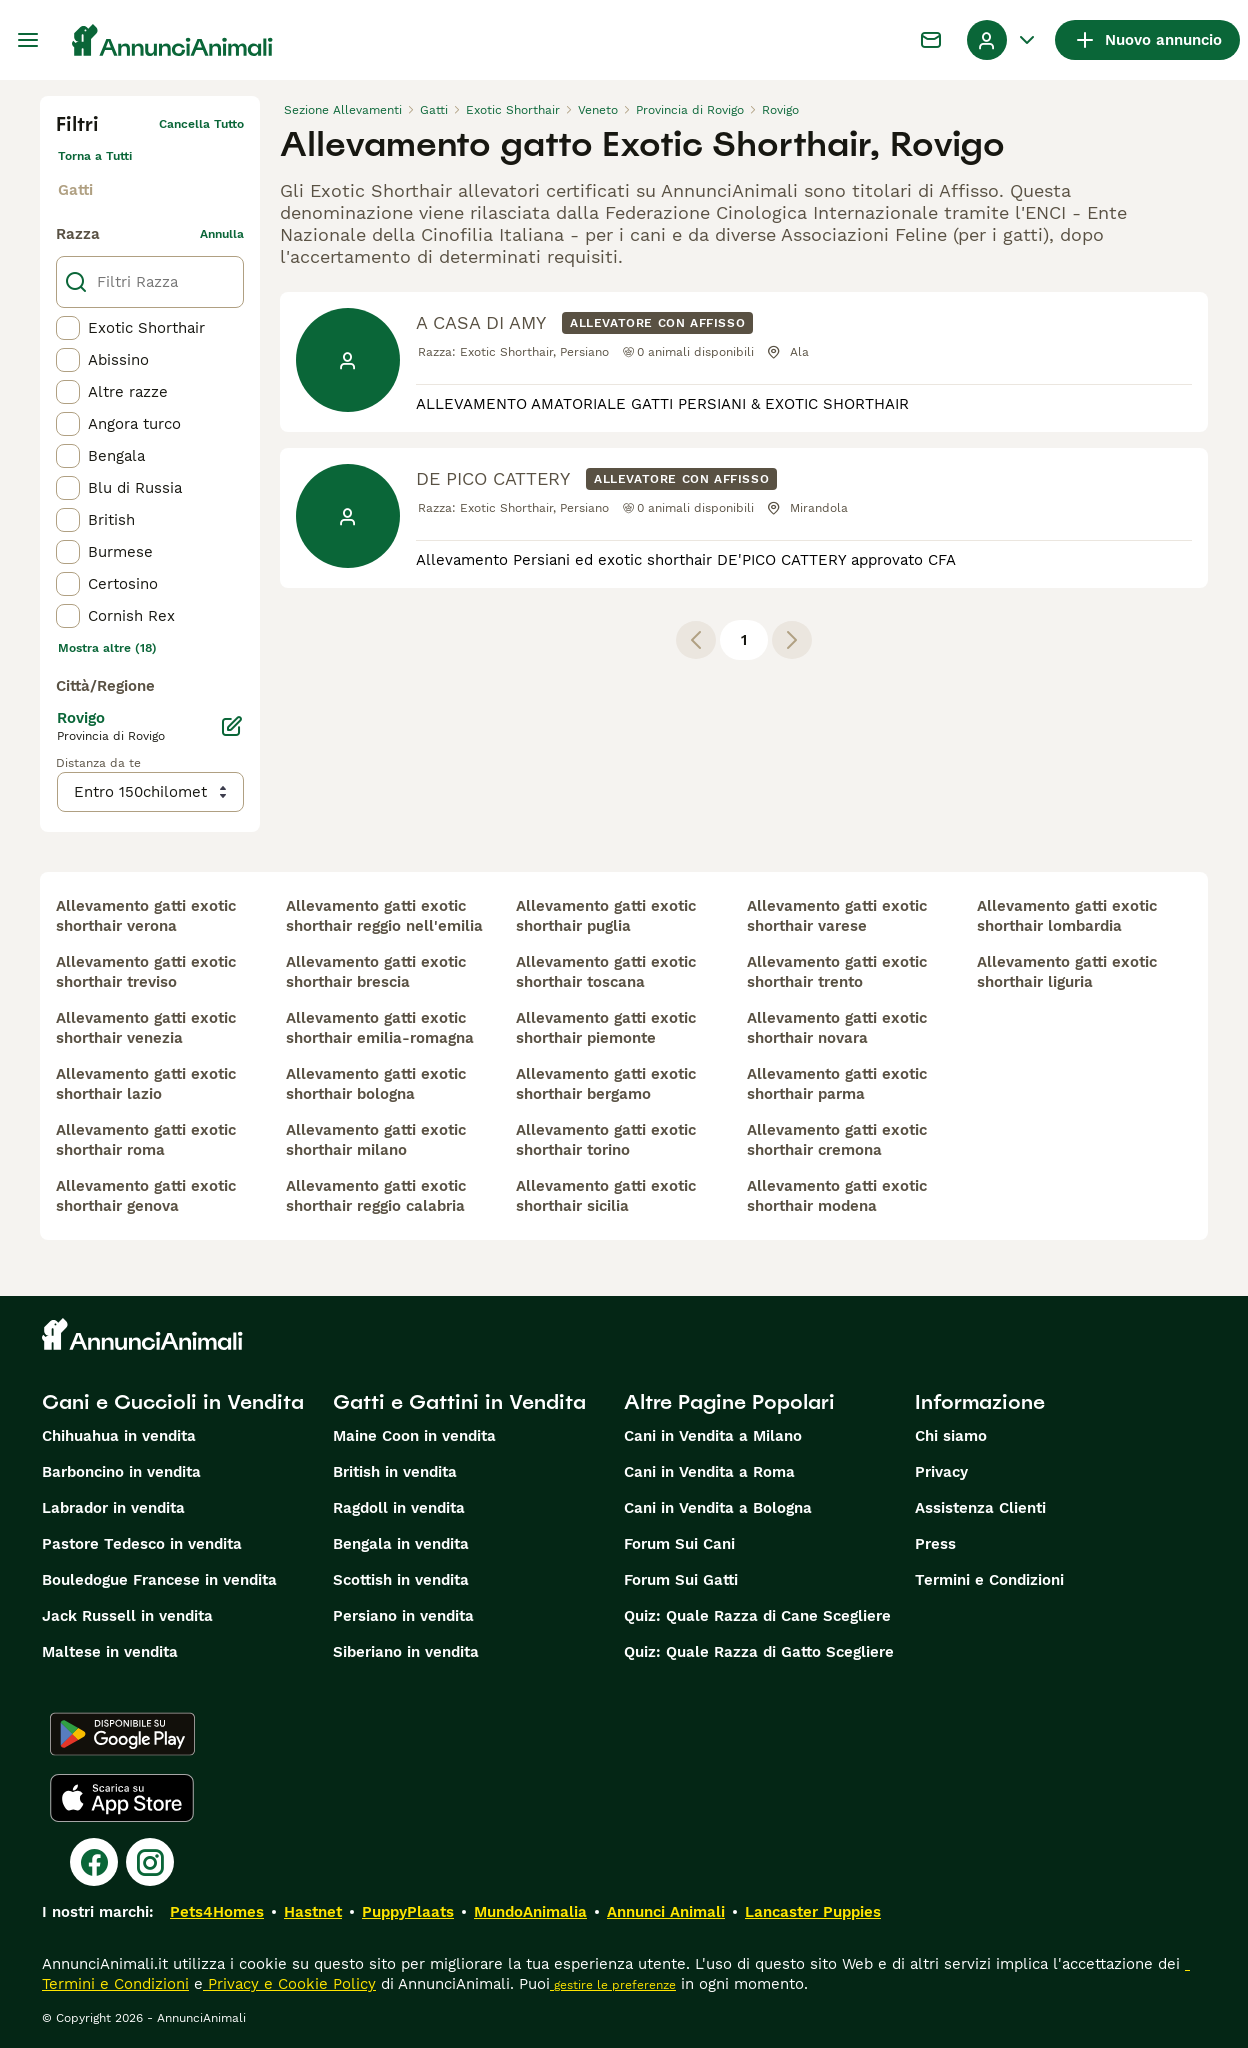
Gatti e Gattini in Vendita (459, 1402)
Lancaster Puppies (813, 1912)
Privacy (941, 1472)
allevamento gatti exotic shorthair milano (376, 1140)
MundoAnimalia (530, 1912)
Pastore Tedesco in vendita (142, 1544)
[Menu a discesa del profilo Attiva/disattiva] (1003, 40)
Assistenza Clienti (980, 1508)
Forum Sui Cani (679, 1544)
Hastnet (313, 1912)
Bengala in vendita (401, 1544)
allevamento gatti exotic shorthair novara (837, 1028)
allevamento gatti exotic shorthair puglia (606, 916)
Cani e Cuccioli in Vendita (173, 1402)
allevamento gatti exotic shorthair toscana (606, 972)
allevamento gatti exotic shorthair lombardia (1067, 916)
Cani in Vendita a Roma (709, 1472)
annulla (222, 234)
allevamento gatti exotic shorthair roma (146, 1140)
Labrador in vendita (113, 1508)
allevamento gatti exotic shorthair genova (146, 1196)
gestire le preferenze (613, 1985)
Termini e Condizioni (989, 1580)
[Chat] (931, 40)
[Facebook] (94, 1862)
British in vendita (395, 1472)
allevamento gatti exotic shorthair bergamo (606, 1084)
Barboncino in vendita (121, 1472)
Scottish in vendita (401, 1580)
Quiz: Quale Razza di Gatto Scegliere (759, 1652)
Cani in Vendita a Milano (713, 1436)
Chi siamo (951, 1436)
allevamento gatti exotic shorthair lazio (146, 1084)
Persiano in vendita (403, 1616)
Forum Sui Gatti (681, 1580)
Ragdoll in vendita (399, 1508)
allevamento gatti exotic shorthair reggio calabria (376, 1196)
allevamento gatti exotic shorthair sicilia (606, 1196)
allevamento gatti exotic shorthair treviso (146, 972)
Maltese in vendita (110, 1652)
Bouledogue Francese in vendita (159, 1580)
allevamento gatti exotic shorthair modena (837, 1196)
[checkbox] (68, 328)
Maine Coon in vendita (414, 1436)
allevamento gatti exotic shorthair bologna (376, 1084)
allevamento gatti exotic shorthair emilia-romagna (380, 1028)
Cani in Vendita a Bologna (718, 1508)
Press (935, 1544)
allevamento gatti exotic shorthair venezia (146, 1028)
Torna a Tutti (95, 156)
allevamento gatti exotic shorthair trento (837, 972)
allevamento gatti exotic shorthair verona (146, 916)
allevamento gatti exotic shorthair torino (606, 1140)
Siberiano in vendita (406, 1652)
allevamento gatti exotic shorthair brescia (376, 972)
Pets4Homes (217, 1912)
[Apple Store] (122, 1798)
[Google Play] (122, 1734)
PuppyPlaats (408, 1912)
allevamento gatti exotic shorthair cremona (837, 1140)
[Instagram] (150, 1862)
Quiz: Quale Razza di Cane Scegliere (757, 1616)
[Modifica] (232, 726)
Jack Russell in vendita (127, 1616)
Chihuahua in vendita (119, 1436)
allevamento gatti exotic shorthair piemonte (606, 1028)
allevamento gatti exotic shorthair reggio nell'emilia (384, 916)
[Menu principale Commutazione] (28, 40)
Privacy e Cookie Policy (289, 1984)
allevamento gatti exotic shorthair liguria (1067, 972)
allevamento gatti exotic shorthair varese (837, 916)
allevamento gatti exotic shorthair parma (837, 1084)
